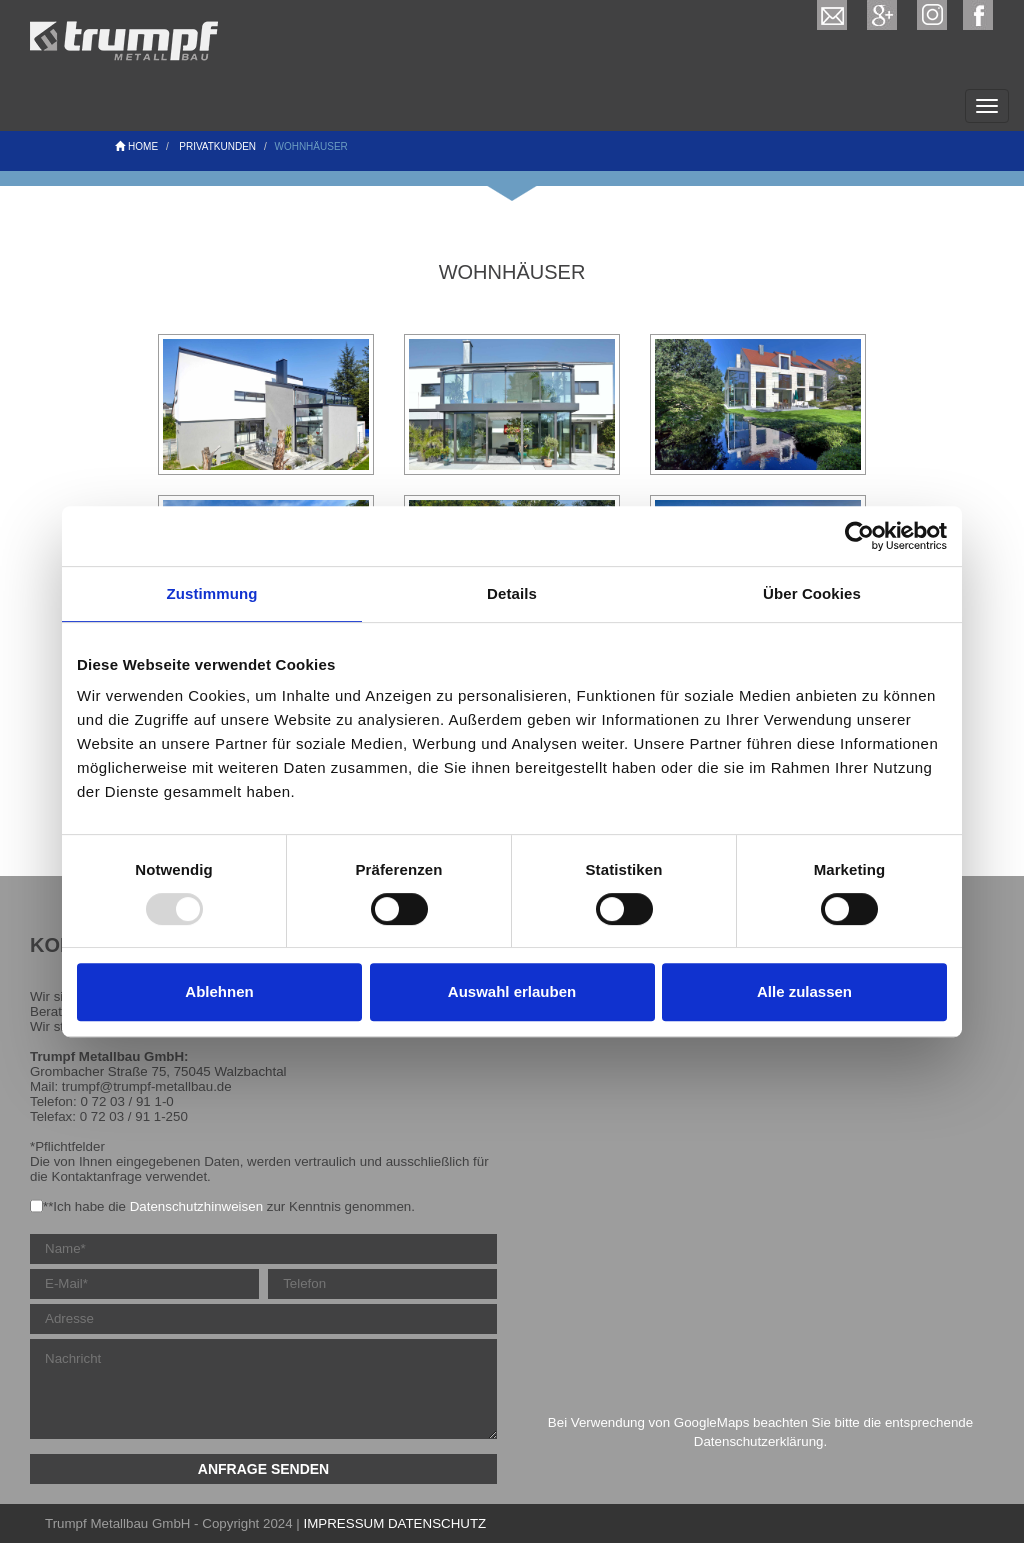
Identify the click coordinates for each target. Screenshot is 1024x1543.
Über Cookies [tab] (812, 593)
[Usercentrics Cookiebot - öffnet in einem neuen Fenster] (859, 536)
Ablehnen (219, 991)
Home (136, 146)
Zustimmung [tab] (212, 593)
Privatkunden (217, 146)
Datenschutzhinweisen (196, 1206)
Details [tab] (512, 593)
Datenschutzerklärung (759, 1441)
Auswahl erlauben (512, 991)
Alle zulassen (804, 991)
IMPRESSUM (344, 1523)
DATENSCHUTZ (437, 1523)
